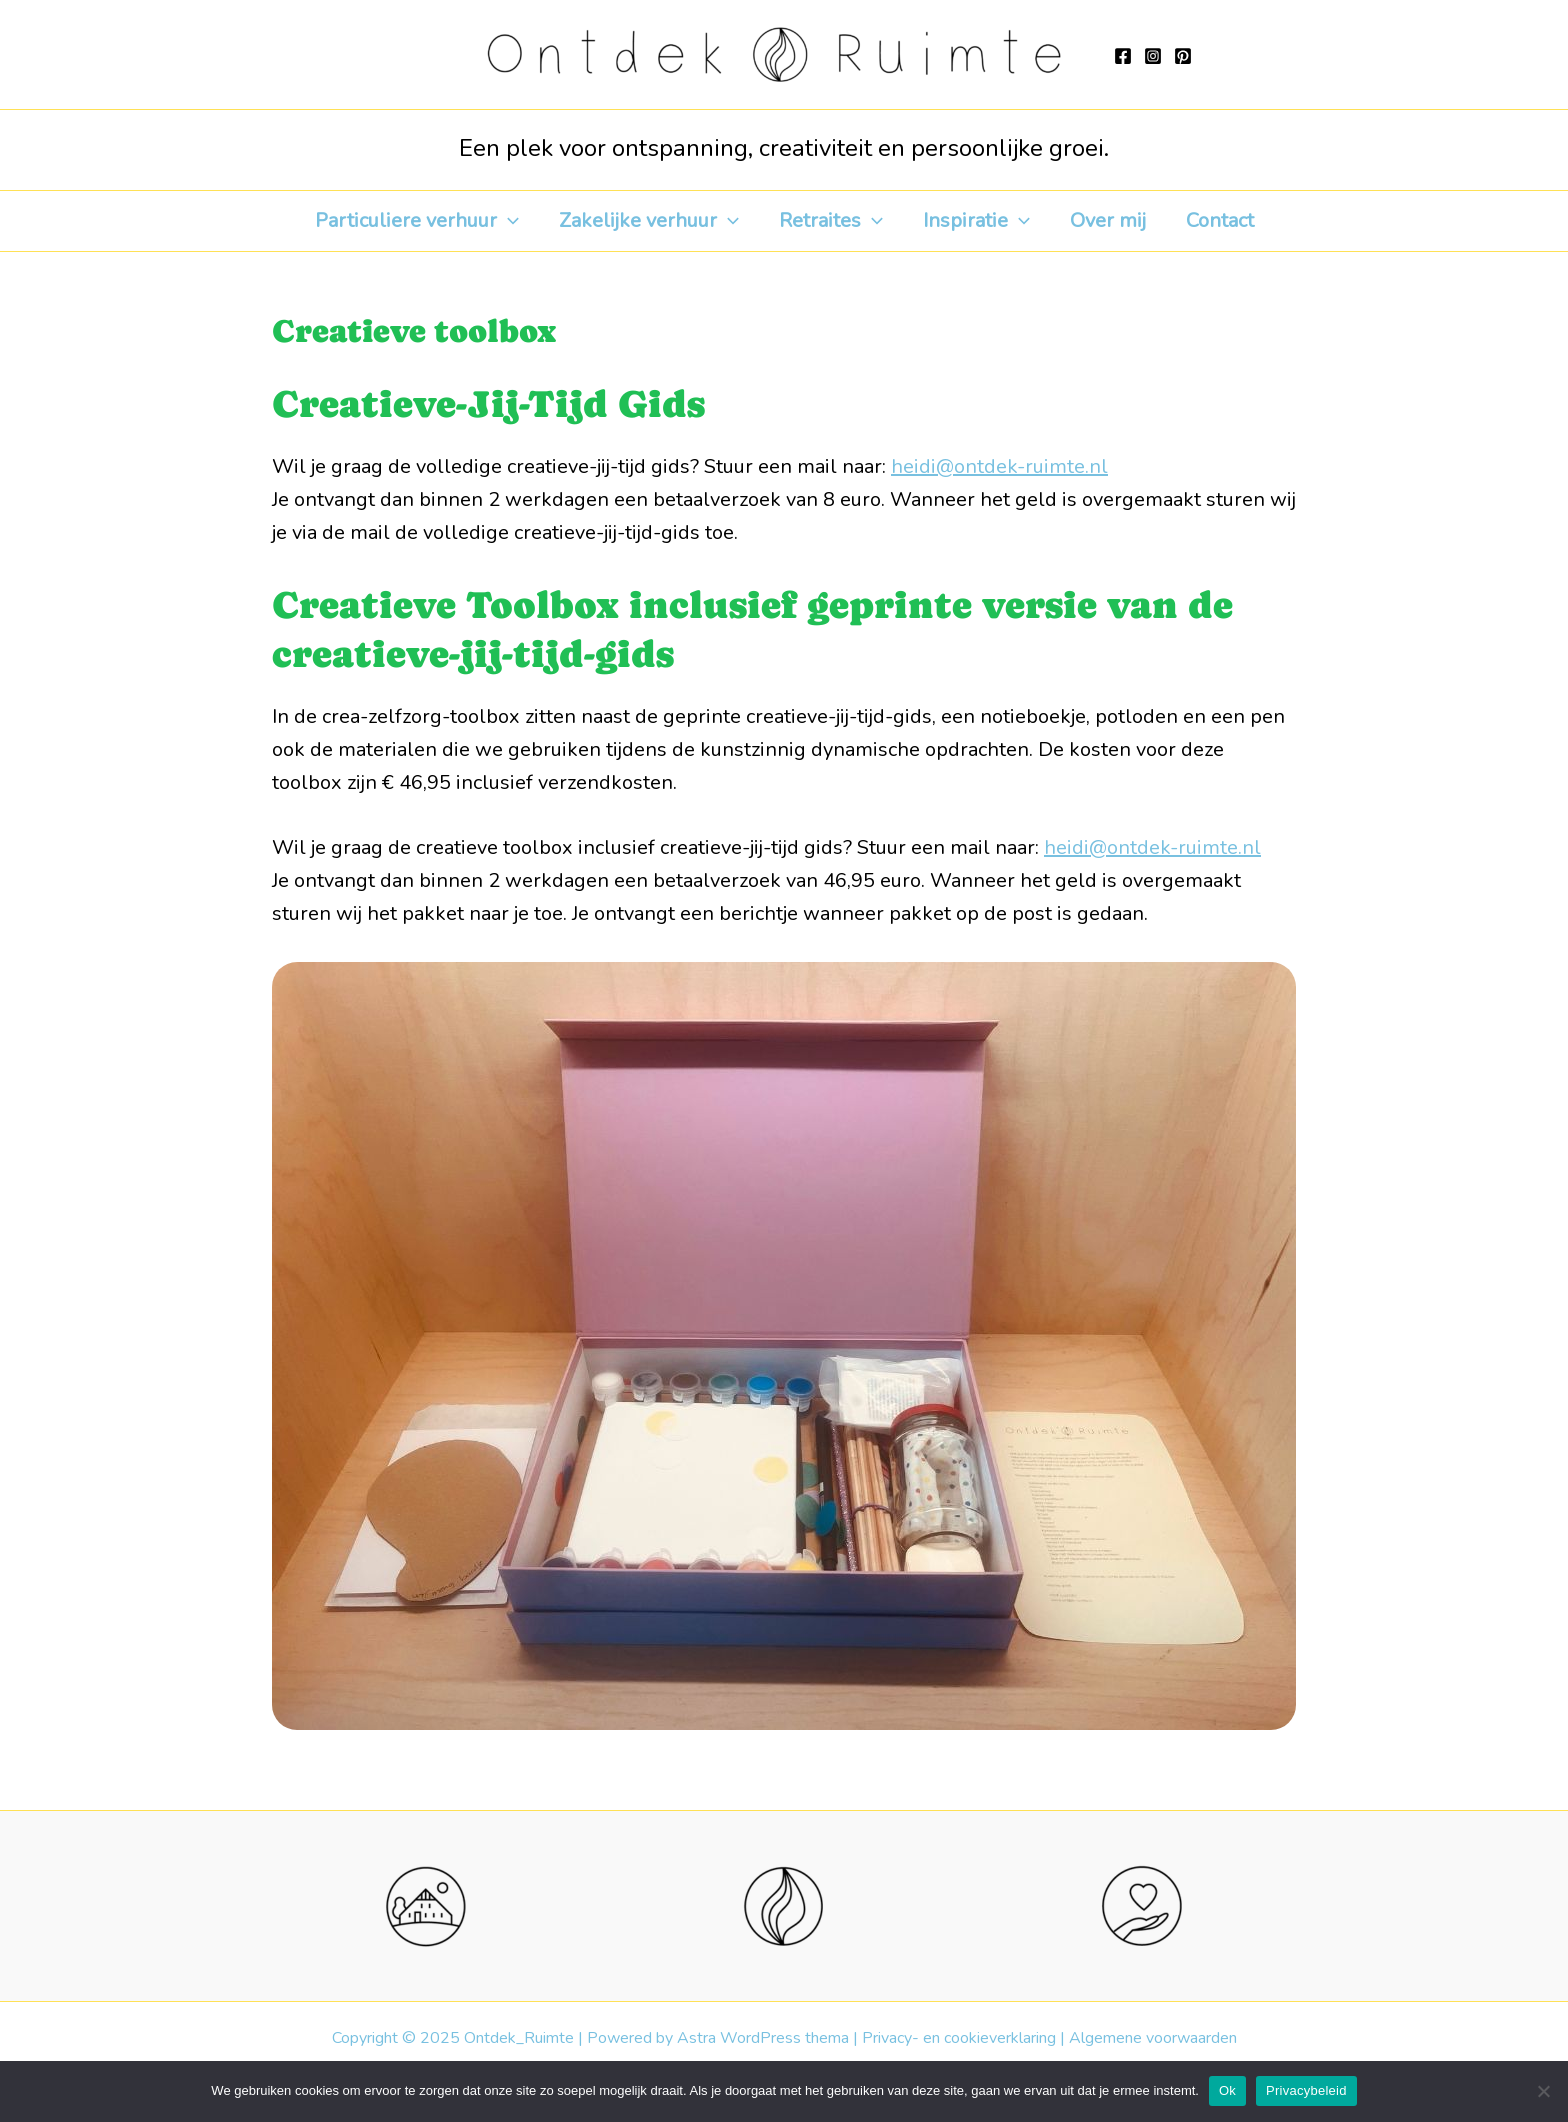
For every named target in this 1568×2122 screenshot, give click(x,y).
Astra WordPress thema (763, 2038)
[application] (508, 221)
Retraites (831, 221)
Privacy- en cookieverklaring (959, 2038)
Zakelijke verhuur (649, 221)
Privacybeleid (1306, 2090)
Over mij (1108, 220)
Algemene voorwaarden (1153, 2038)
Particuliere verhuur (417, 221)
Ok (1227, 2090)
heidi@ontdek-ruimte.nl (999, 466)
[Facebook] (1123, 56)
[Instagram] (1153, 56)
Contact (1220, 220)
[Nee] (1543, 2091)
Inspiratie (976, 221)
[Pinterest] (1183, 56)
